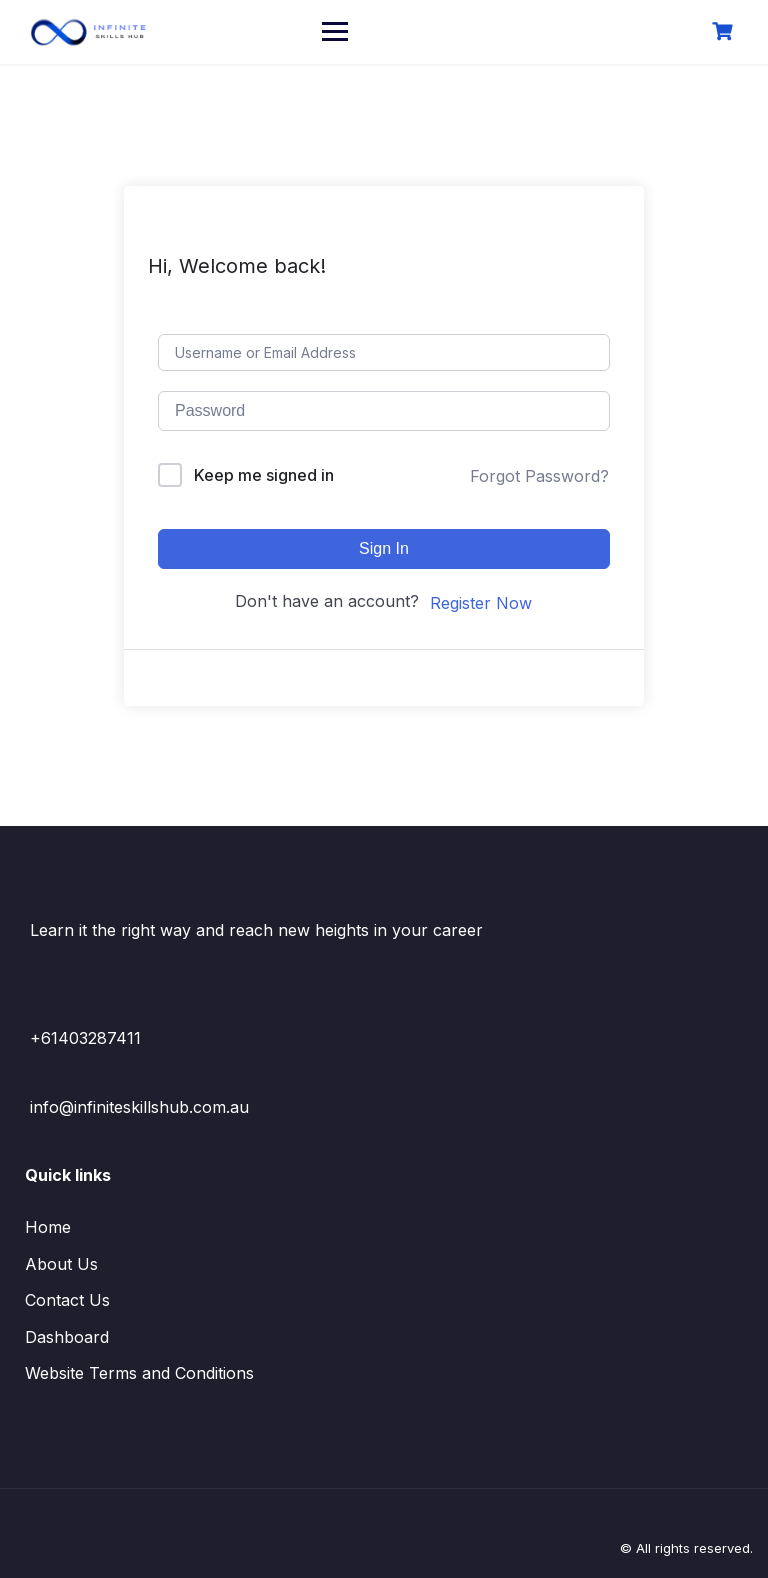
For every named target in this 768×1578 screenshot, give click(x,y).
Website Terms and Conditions (139, 1373)
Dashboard (67, 1337)
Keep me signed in (264, 475)
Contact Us (67, 1300)
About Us (61, 1264)
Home (48, 1227)
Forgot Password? (539, 476)
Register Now (481, 603)
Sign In (384, 548)
